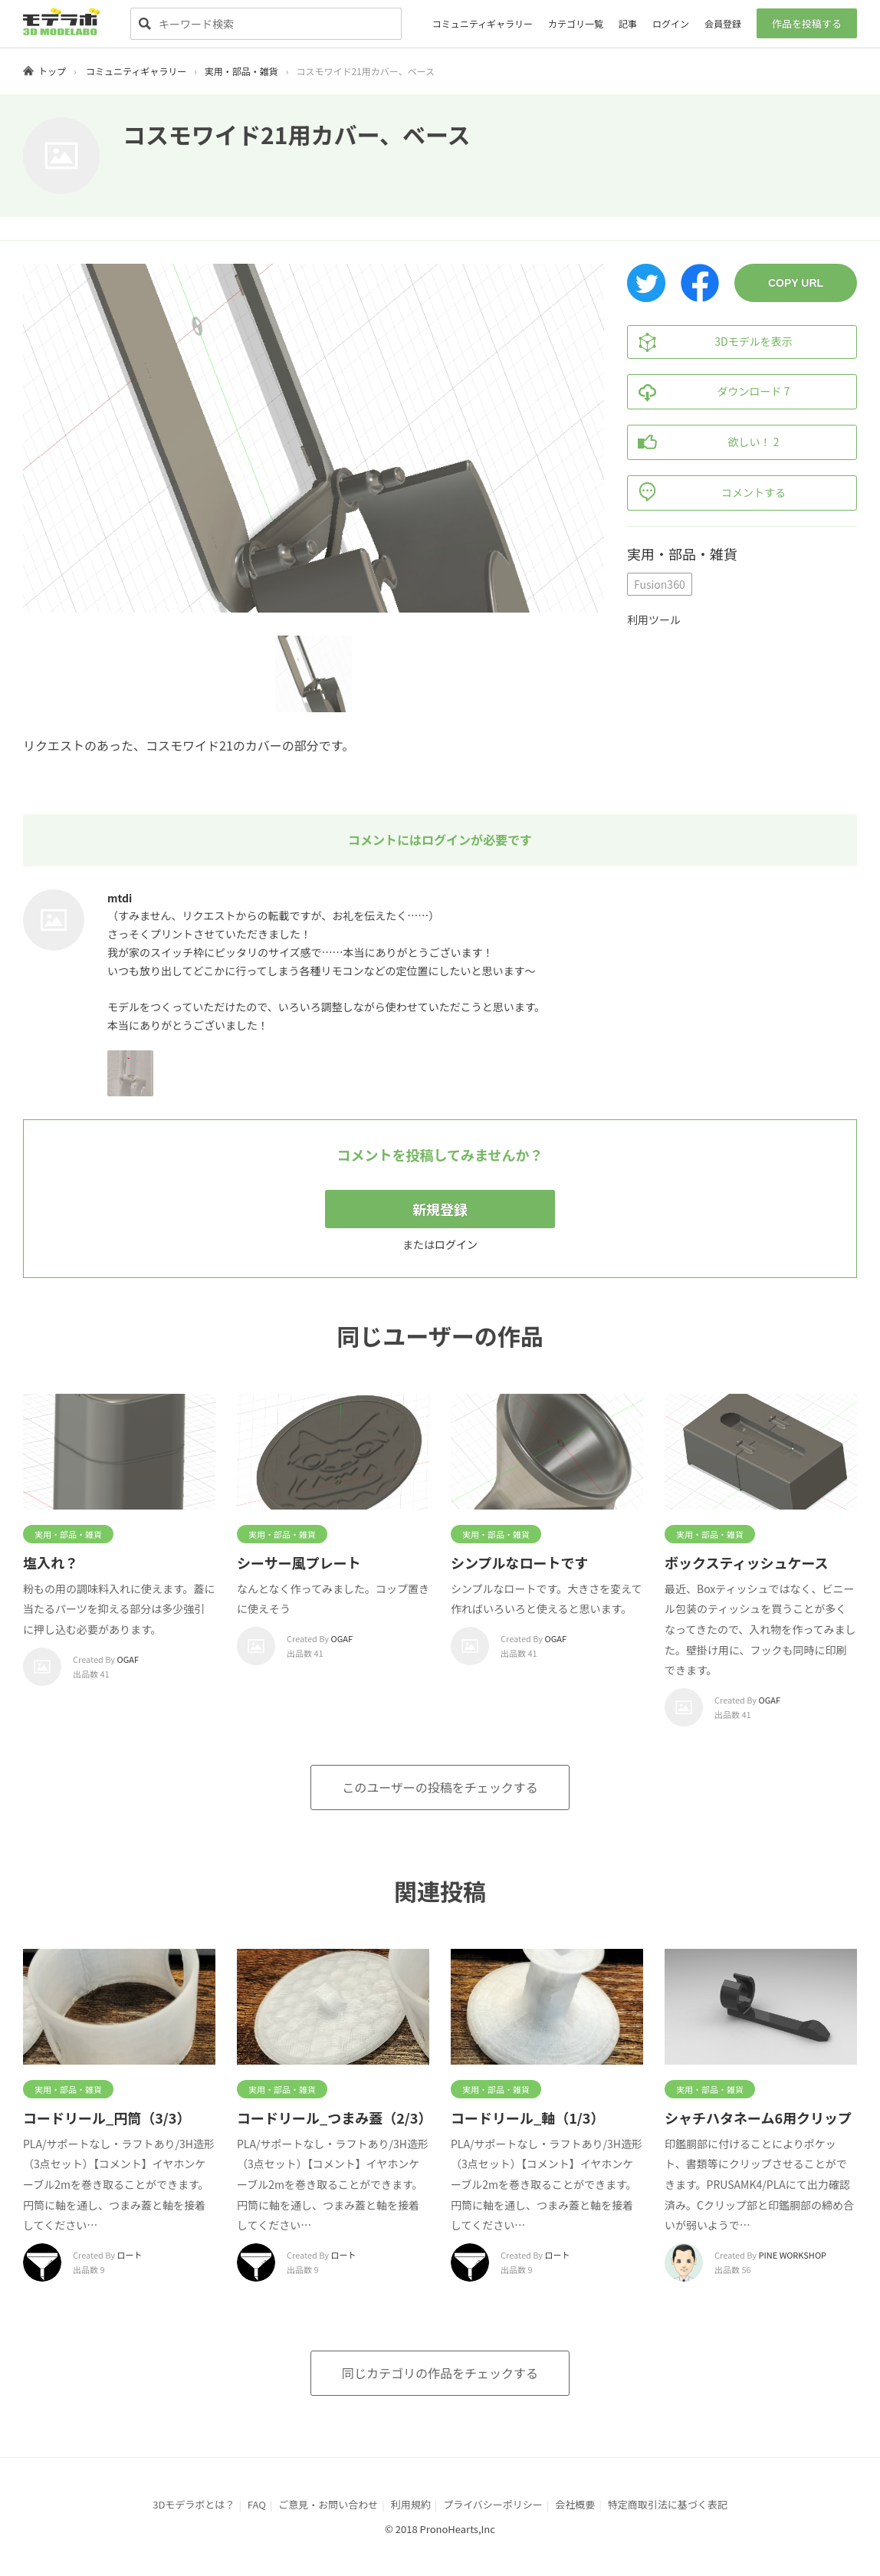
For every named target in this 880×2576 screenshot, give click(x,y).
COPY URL (795, 283)
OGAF (128, 1659)
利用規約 (411, 2504)
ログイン (670, 23)
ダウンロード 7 (709, 391)
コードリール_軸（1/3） (527, 2118)
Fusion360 (659, 584)
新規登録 (440, 1209)
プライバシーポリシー (493, 2504)
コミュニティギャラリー (482, 23)
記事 (628, 23)
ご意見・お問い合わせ (328, 2504)
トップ (52, 70)
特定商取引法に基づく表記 (667, 2504)
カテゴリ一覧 (575, 23)
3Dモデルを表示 (710, 342)
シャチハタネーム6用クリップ (758, 2118)
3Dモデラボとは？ (194, 2504)
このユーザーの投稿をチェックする (440, 1787)
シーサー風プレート (299, 1562)
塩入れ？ (50, 1562)
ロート (130, 2255)
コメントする (707, 493)
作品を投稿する (807, 23)
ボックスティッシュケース (746, 1562)
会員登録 (722, 23)
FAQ (257, 2504)
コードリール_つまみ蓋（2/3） (334, 2118)
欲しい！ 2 (703, 442)
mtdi (119, 897)
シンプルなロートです (519, 1562)
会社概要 (575, 2504)
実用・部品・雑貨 (241, 70)
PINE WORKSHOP (792, 2255)
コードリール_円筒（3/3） (106, 2118)
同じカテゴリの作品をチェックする (440, 2373)
